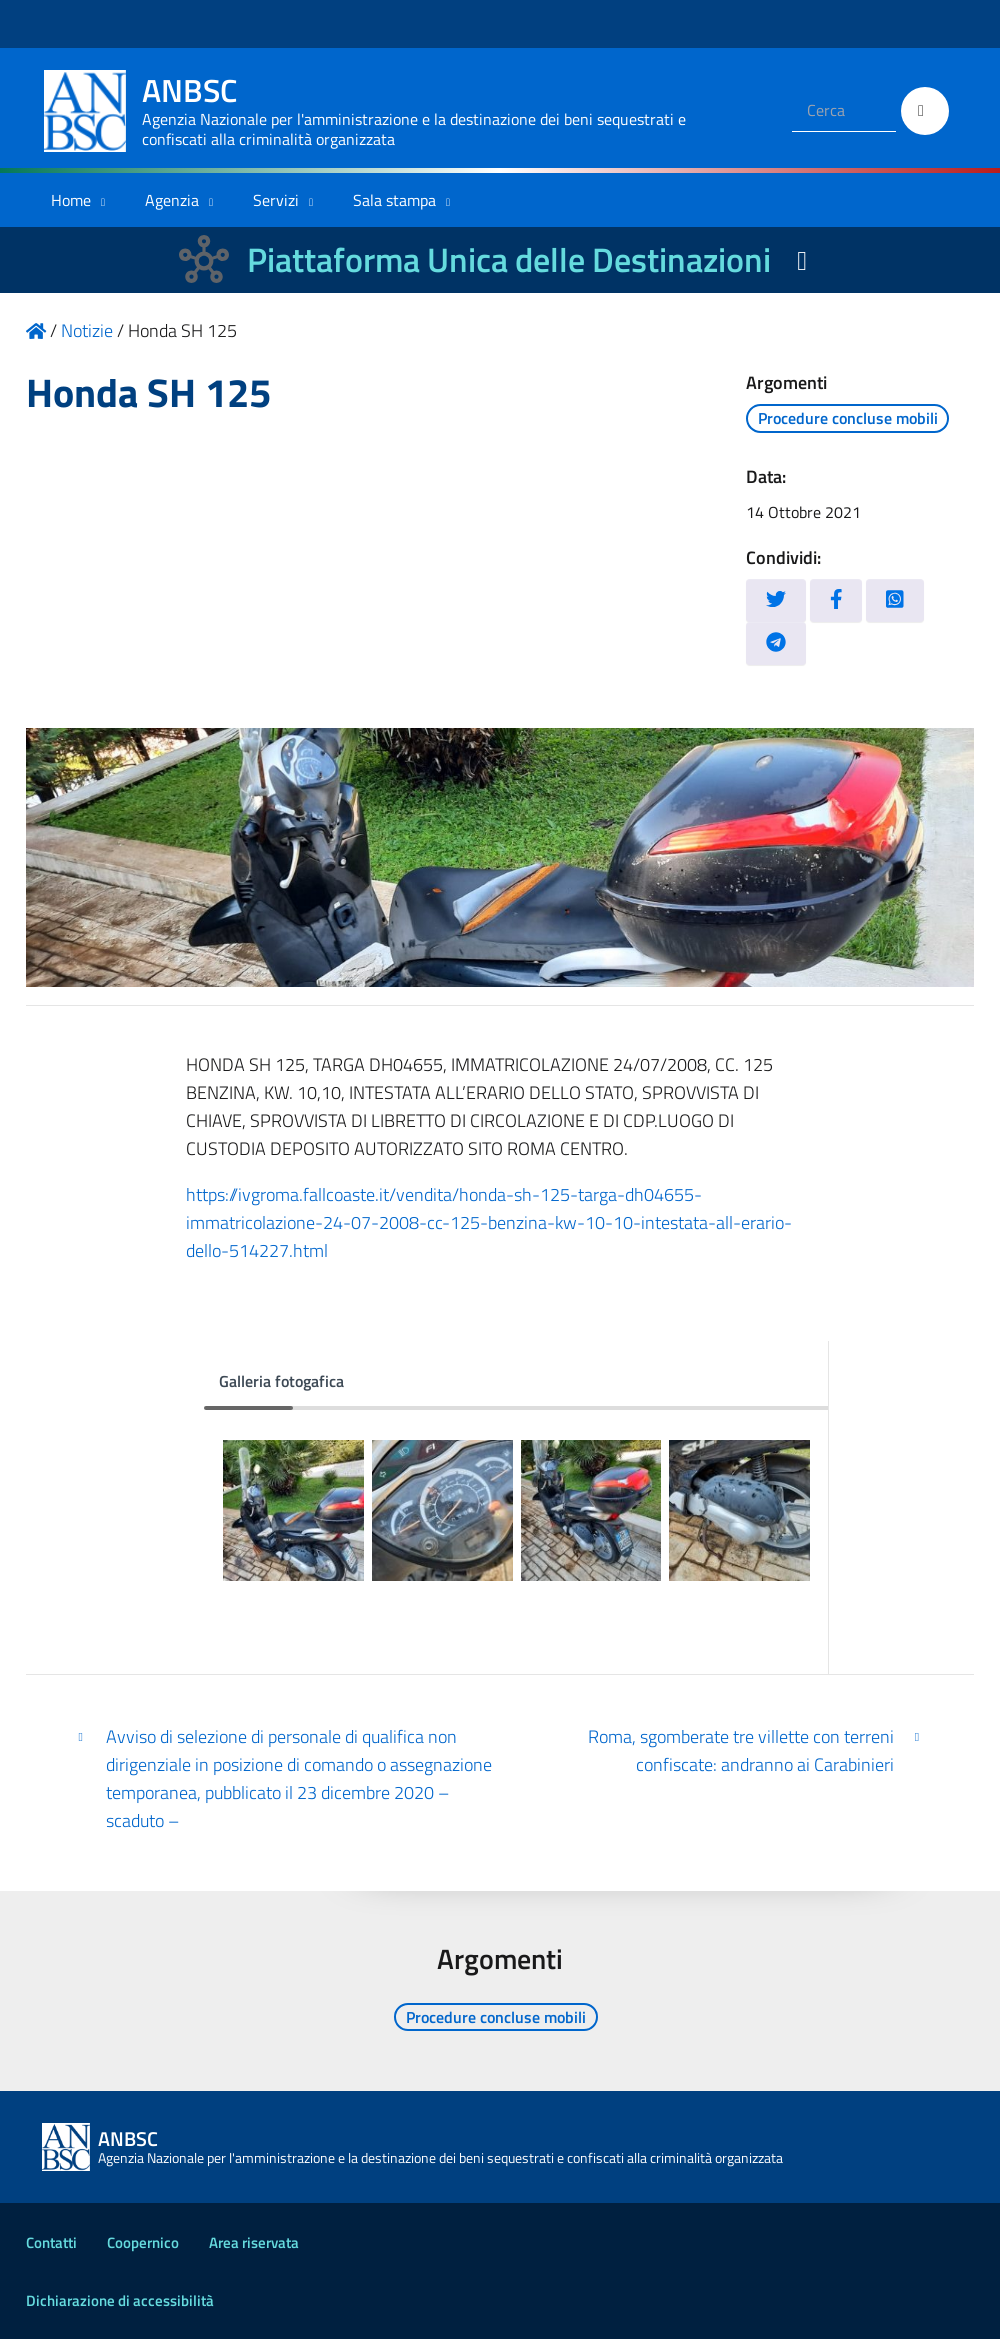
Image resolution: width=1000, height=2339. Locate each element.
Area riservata (254, 2242)
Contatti (51, 2242)
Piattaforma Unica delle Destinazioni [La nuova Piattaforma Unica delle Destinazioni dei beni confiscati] (509, 259)
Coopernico (143, 2242)
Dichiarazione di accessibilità (120, 2300)
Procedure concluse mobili (848, 418)
